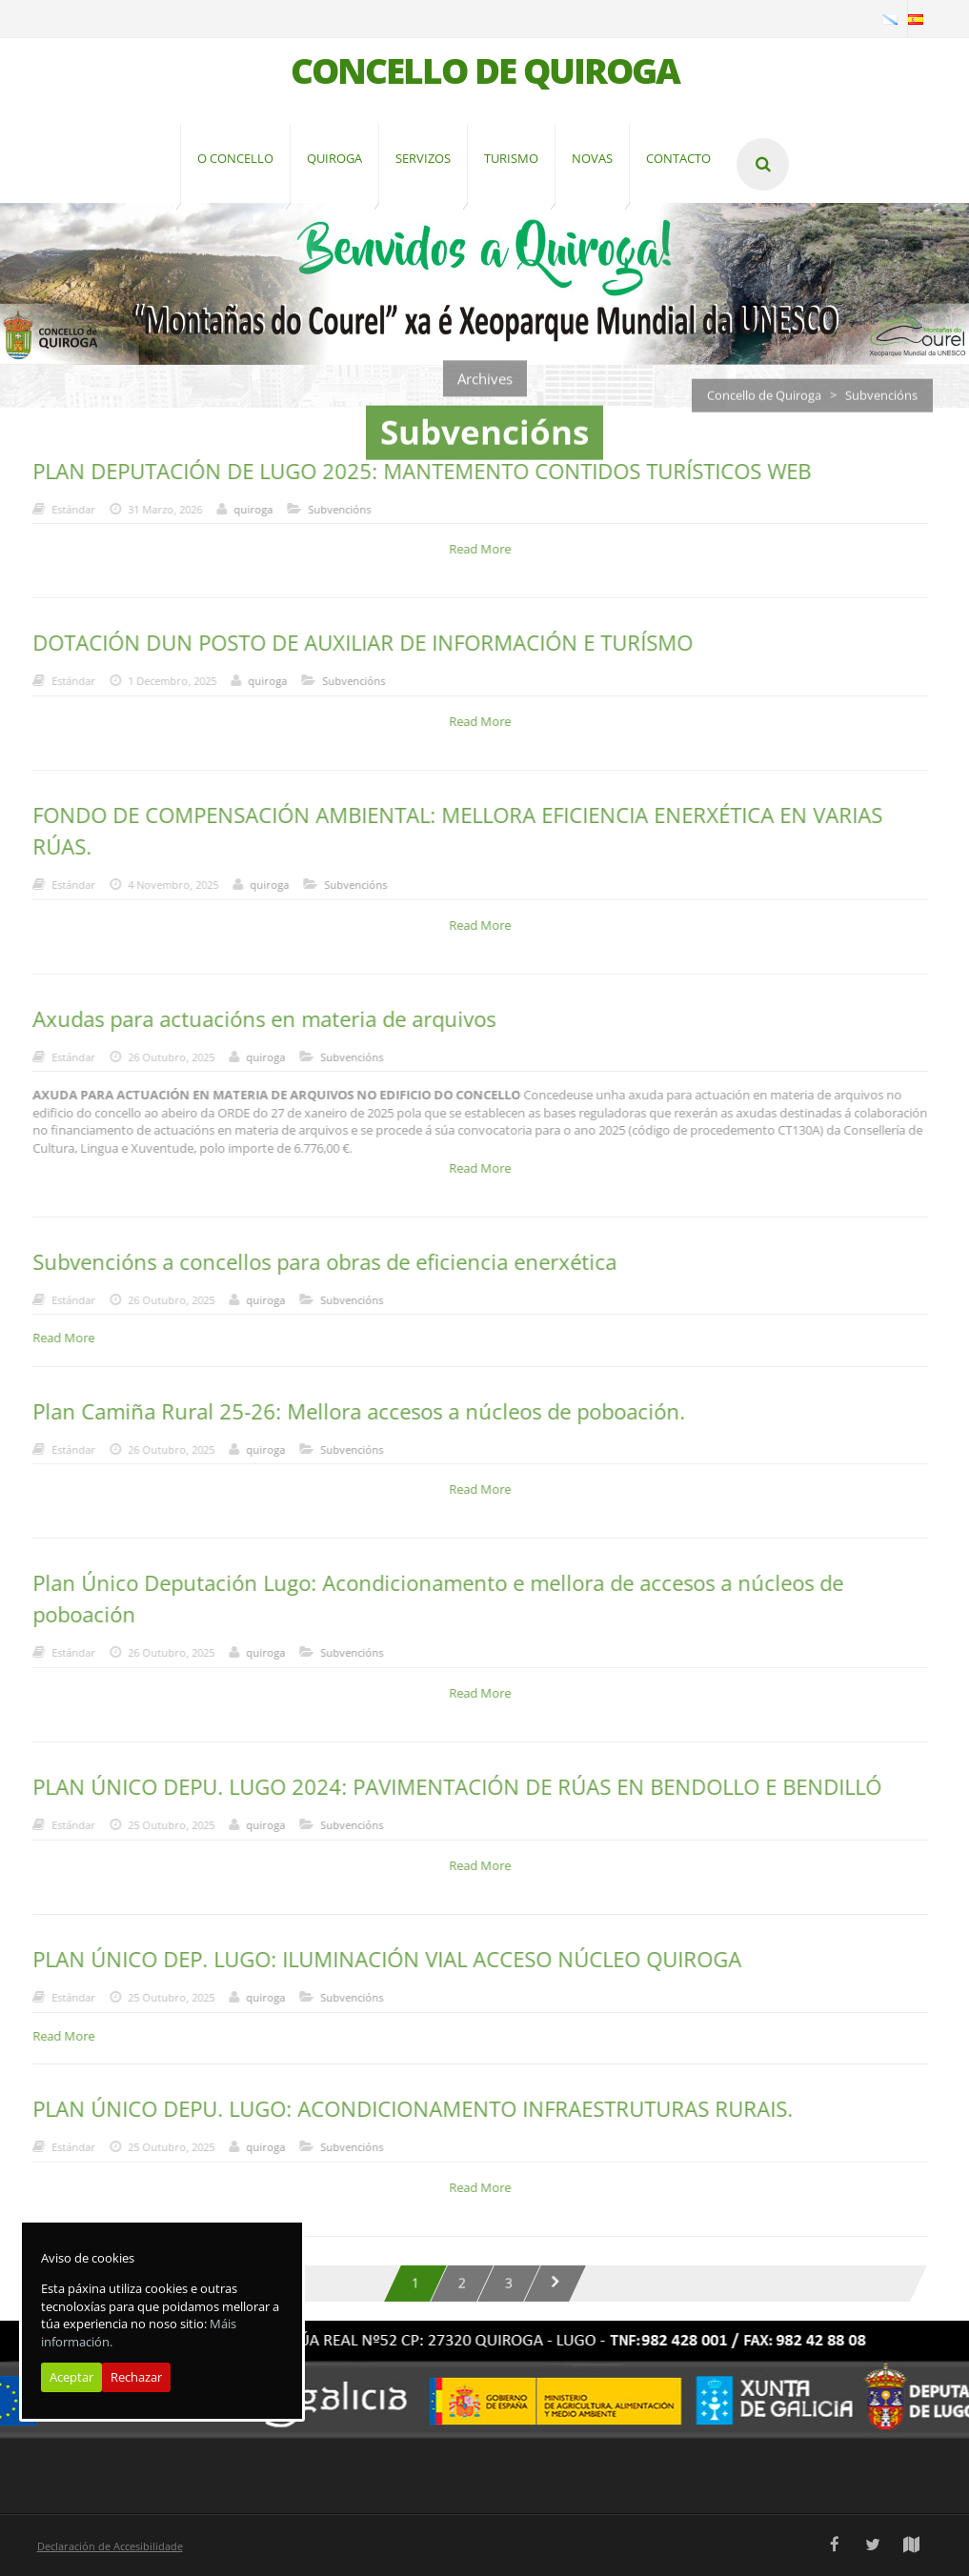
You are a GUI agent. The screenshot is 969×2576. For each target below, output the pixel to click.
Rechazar (136, 2376)
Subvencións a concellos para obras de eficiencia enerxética (315, 1261)
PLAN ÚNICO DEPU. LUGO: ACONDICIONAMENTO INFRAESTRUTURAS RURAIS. (403, 2108)
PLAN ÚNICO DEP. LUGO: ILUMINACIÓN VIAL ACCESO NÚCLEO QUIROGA (377, 1958)
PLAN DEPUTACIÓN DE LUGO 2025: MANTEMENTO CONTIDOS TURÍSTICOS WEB (412, 470)
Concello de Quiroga (764, 404)
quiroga (243, 509)
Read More (471, 548)
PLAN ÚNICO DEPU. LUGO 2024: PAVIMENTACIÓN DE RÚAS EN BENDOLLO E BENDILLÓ (447, 1786)
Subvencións (329, 509)
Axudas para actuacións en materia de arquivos (254, 1018)
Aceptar (71, 2376)
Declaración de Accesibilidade (110, 2546)
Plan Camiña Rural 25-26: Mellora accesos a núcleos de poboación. (349, 1411)
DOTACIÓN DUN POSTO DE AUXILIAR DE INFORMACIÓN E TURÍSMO (353, 642)
